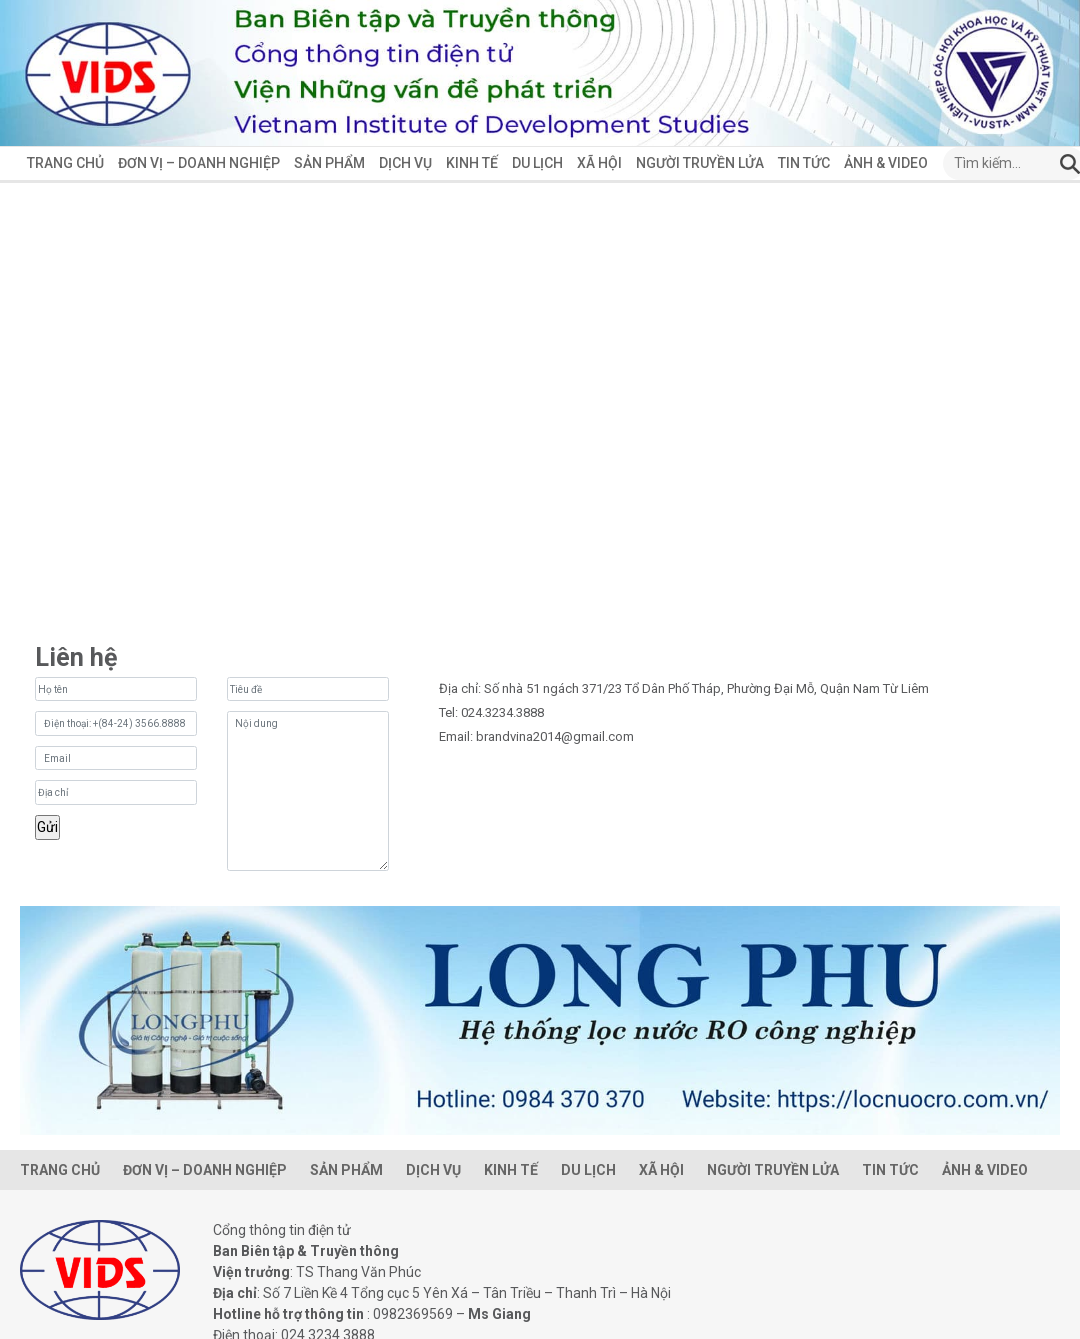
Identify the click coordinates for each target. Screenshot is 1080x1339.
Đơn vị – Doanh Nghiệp (199, 163)
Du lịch (537, 163)
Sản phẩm (329, 163)
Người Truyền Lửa (700, 163)
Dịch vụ (405, 163)
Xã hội (599, 163)
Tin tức (804, 163)
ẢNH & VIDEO (886, 163)
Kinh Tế (472, 163)
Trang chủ (65, 163)
